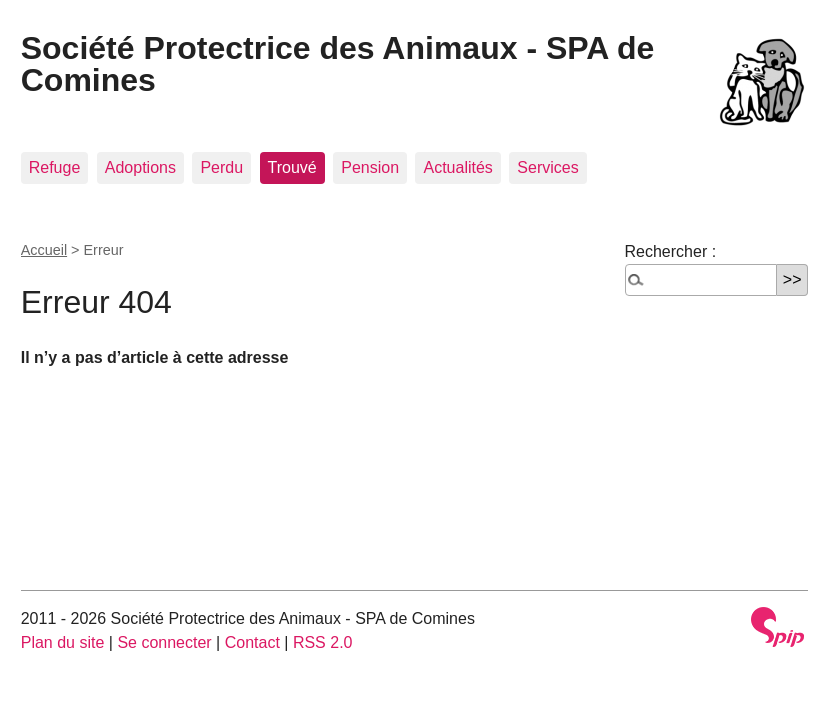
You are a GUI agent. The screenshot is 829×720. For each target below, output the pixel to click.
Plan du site (63, 642)
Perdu (221, 167)
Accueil (44, 250)
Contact (252, 642)
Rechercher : (671, 251)
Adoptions (140, 167)
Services (547, 167)
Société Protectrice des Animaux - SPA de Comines (338, 64)
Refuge (55, 167)
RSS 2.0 (323, 642)
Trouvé (292, 167)
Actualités (457, 167)
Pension (370, 167)
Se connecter (164, 642)
